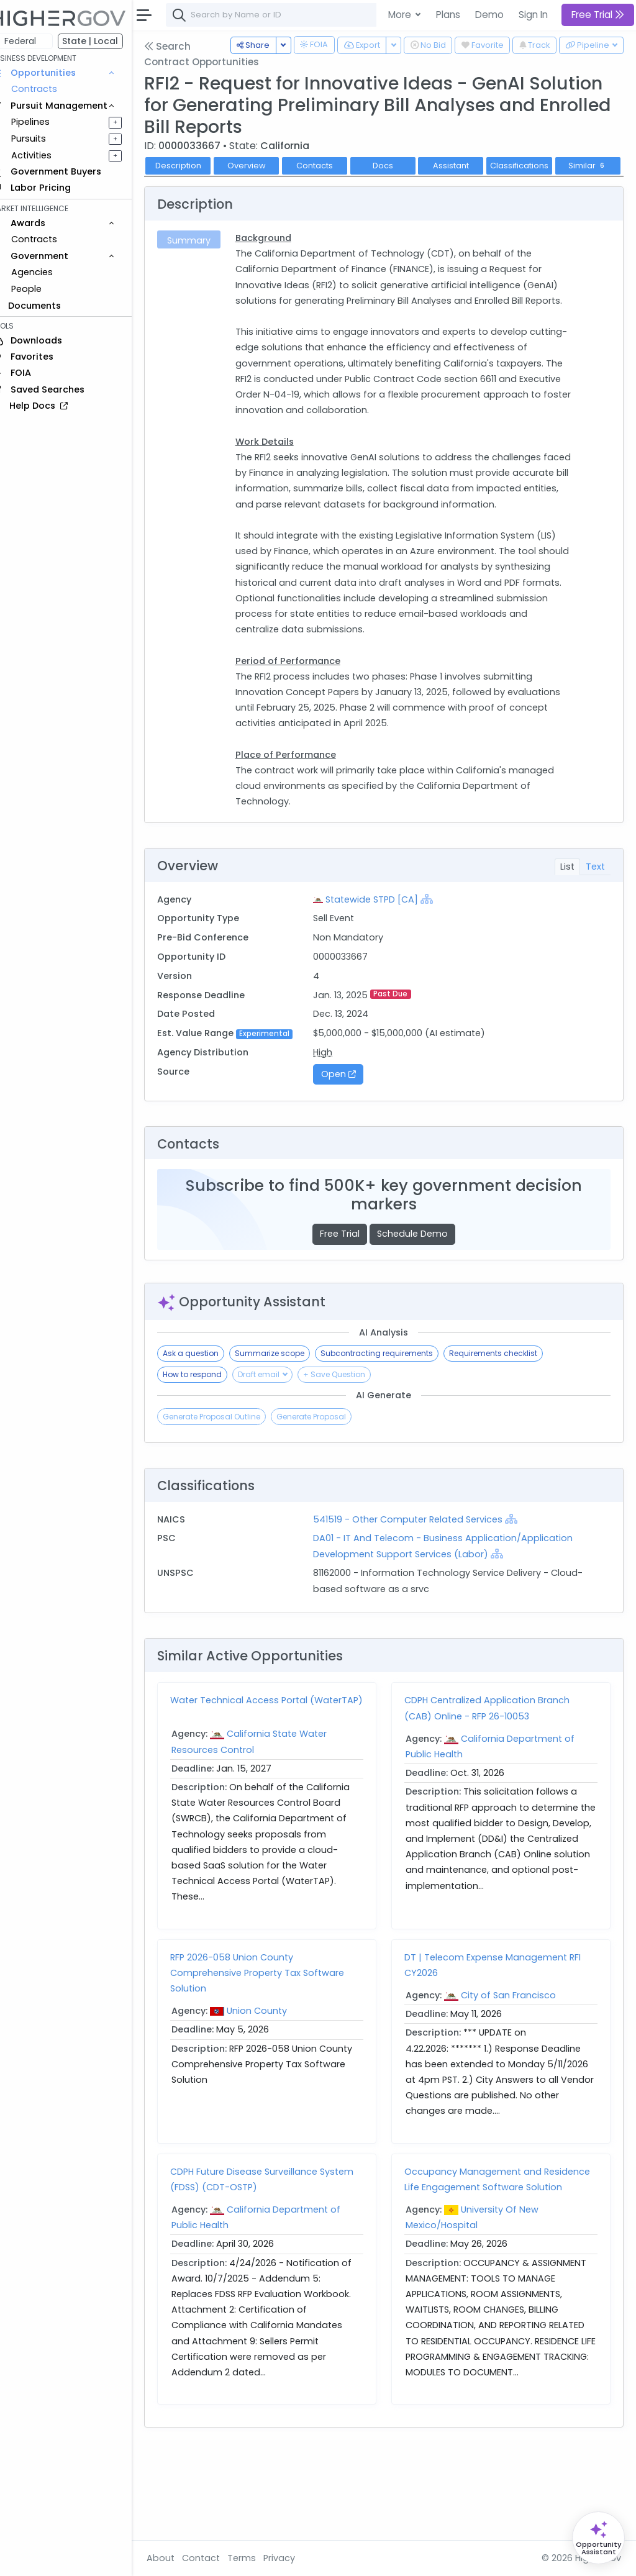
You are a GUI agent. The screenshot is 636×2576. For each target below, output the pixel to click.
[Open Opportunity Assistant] (598, 2537)
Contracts (52, 89)
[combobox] (369, 15)
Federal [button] (37, 41)
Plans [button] (448, 14)
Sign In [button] (533, 14)
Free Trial (348, 1301)
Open (349, 1141)
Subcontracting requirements (394, 1420)
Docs (400, 165)
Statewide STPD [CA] (383, 950)
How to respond (209, 1441)
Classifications (536, 165)
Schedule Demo (421, 1301)
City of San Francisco (517, 2066)
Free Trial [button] (597, 14)
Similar (195, 185)
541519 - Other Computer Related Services (419, 1586)
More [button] (401, 14)
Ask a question (208, 1420)
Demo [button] (489, 14)
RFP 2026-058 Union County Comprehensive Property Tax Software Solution (274, 2044)
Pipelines (48, 122)
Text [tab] (595, 917)
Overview (264, 165)
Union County (274, 2083)
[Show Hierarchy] (438, 949)
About (178, 2558)
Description (196, 165)
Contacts (332, 165)
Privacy (296, 2558)
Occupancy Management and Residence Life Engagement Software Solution (497, 2258)
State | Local (108, 41)
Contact (218, 2558)
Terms (259, 2558)
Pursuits (46, 138)
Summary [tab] (205, 260)
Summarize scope (287, 1420)
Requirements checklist (510, 1420)
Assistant (468, 165)
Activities (49, 155)
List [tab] (567, 917)
